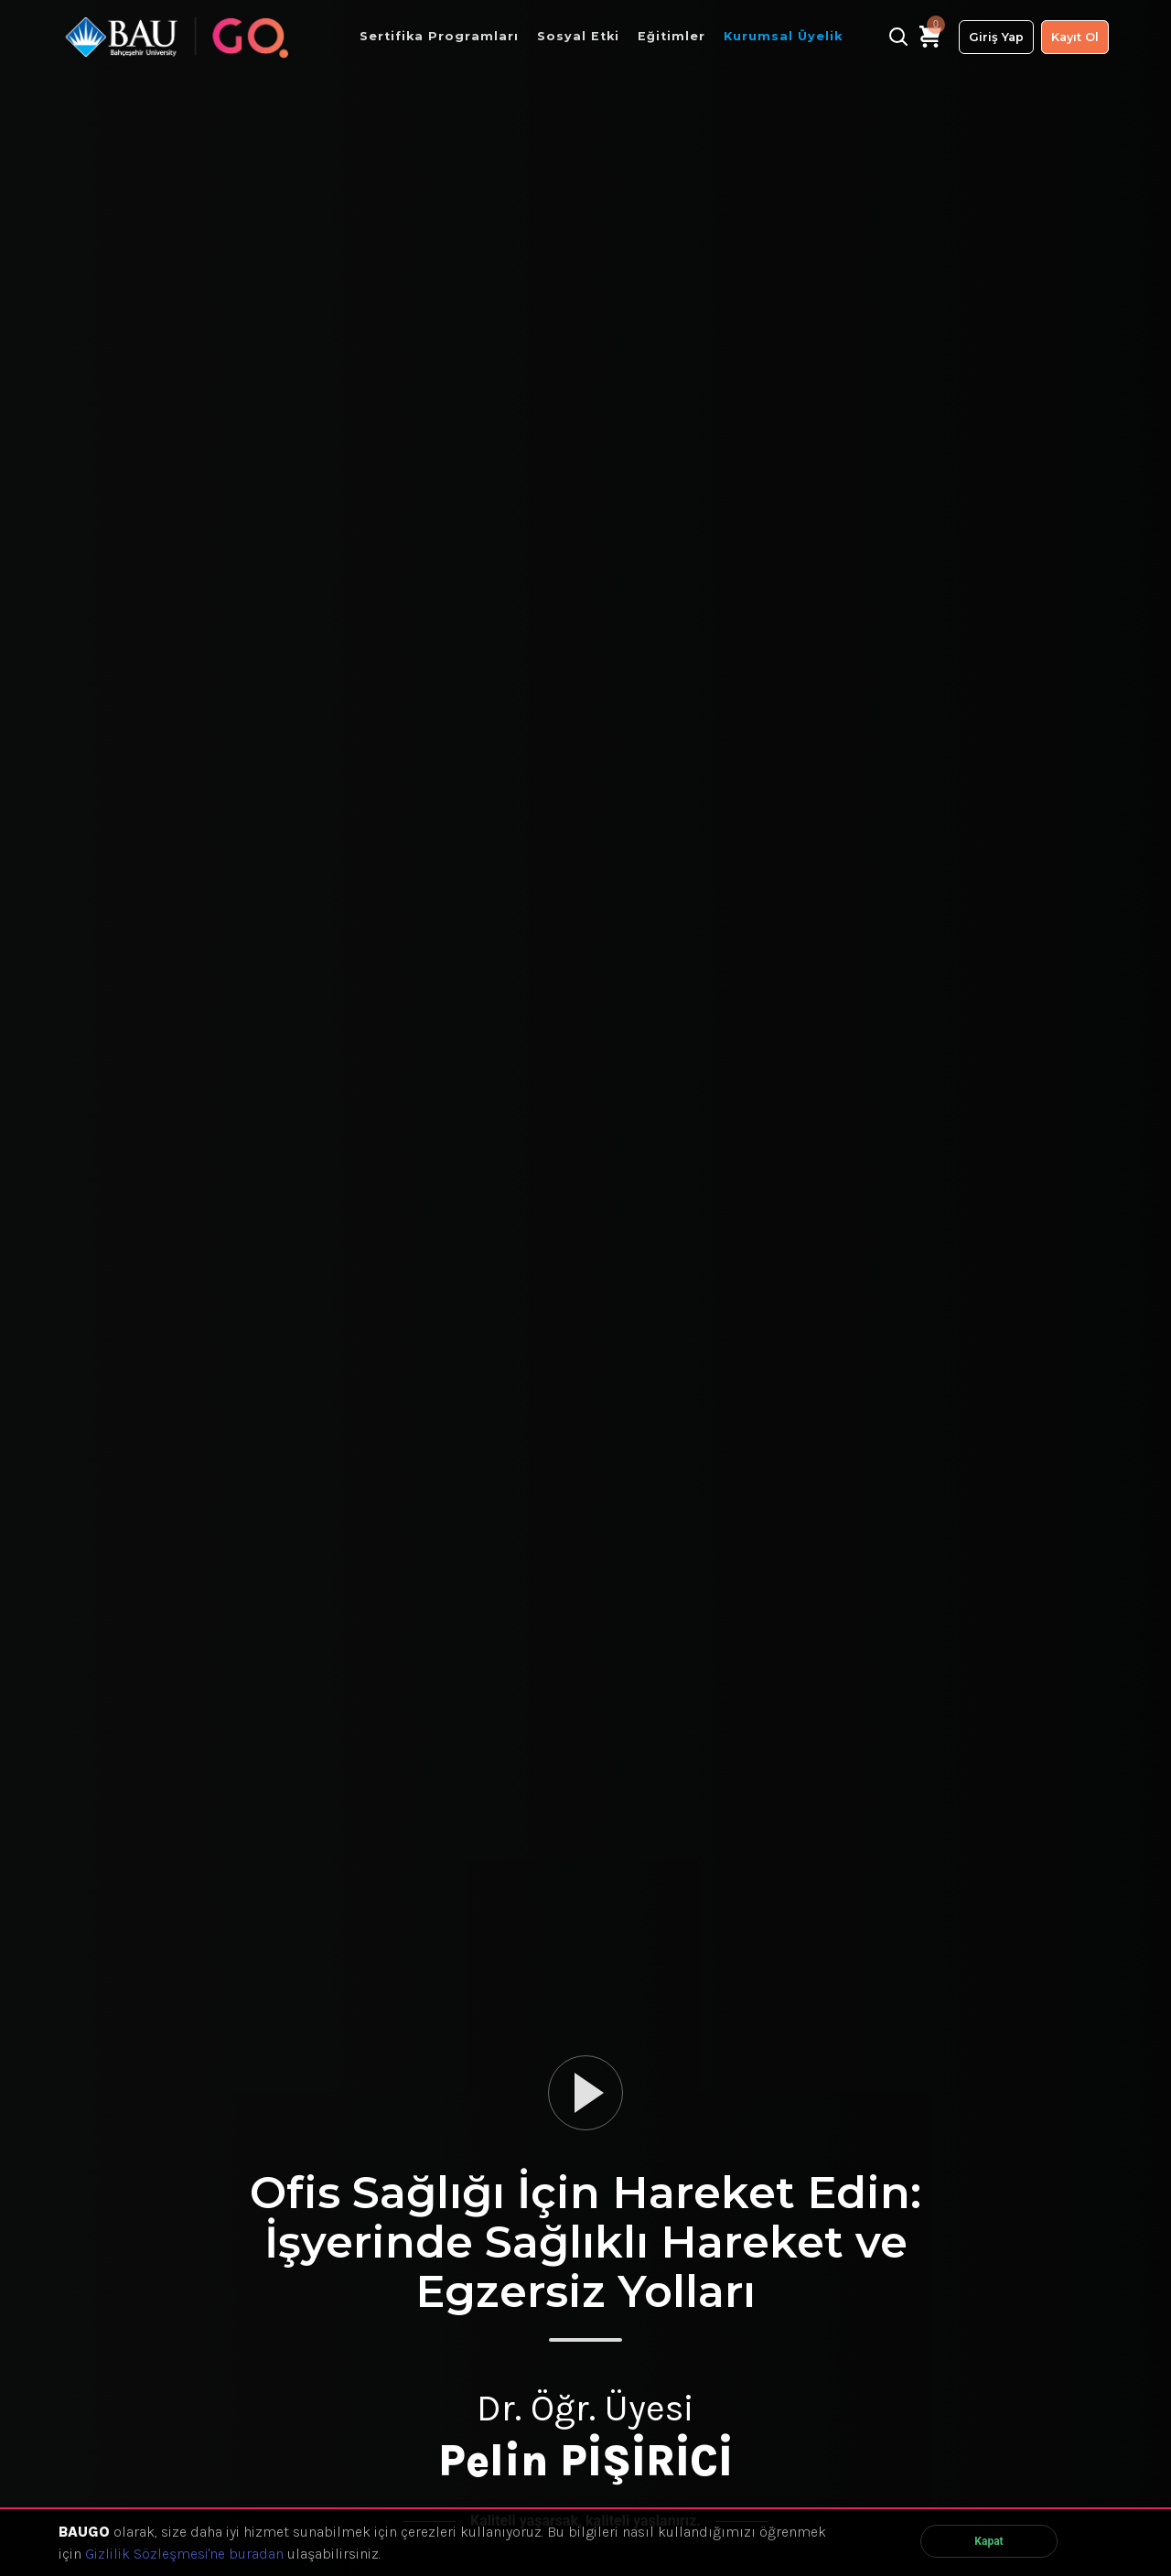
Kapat (988, 2541)
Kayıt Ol (1075, 37)
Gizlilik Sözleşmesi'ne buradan (184, 2553)
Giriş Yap (996, 37)
